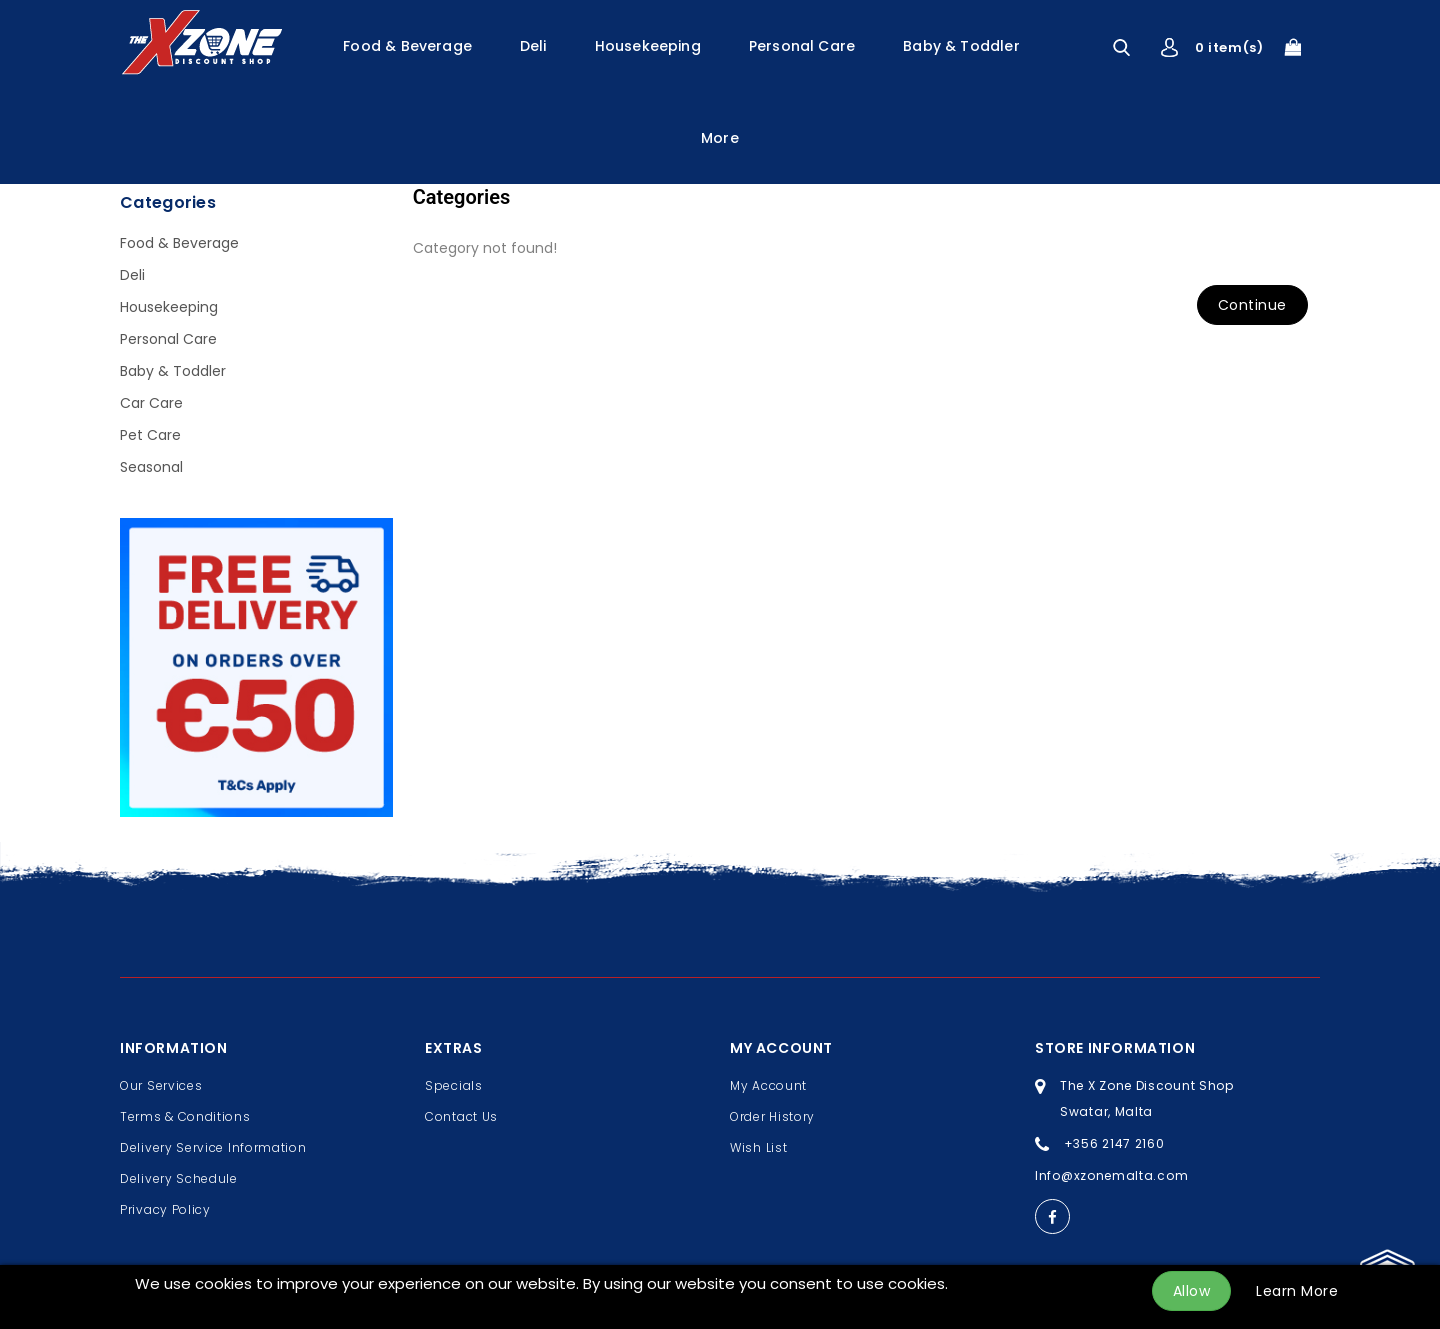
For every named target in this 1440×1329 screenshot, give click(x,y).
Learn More (1297, 1291)
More (720, 138)
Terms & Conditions (185, 1116)
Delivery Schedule (179, 1178)
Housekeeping (648, 46)
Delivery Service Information (213, 1147)
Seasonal (151, 467)
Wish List (758, 1147)
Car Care (151, 403)
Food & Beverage (407, 46)
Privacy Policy (165, 1209)
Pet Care (150, 435)
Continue (1252, 305)
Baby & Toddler (961, 46)
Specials (454, 1085)
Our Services (161, 1085)
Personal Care (802, 46)
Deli (533, 46)
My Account (768, 1085)
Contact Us (461, 1116)
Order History (772, 1116)
